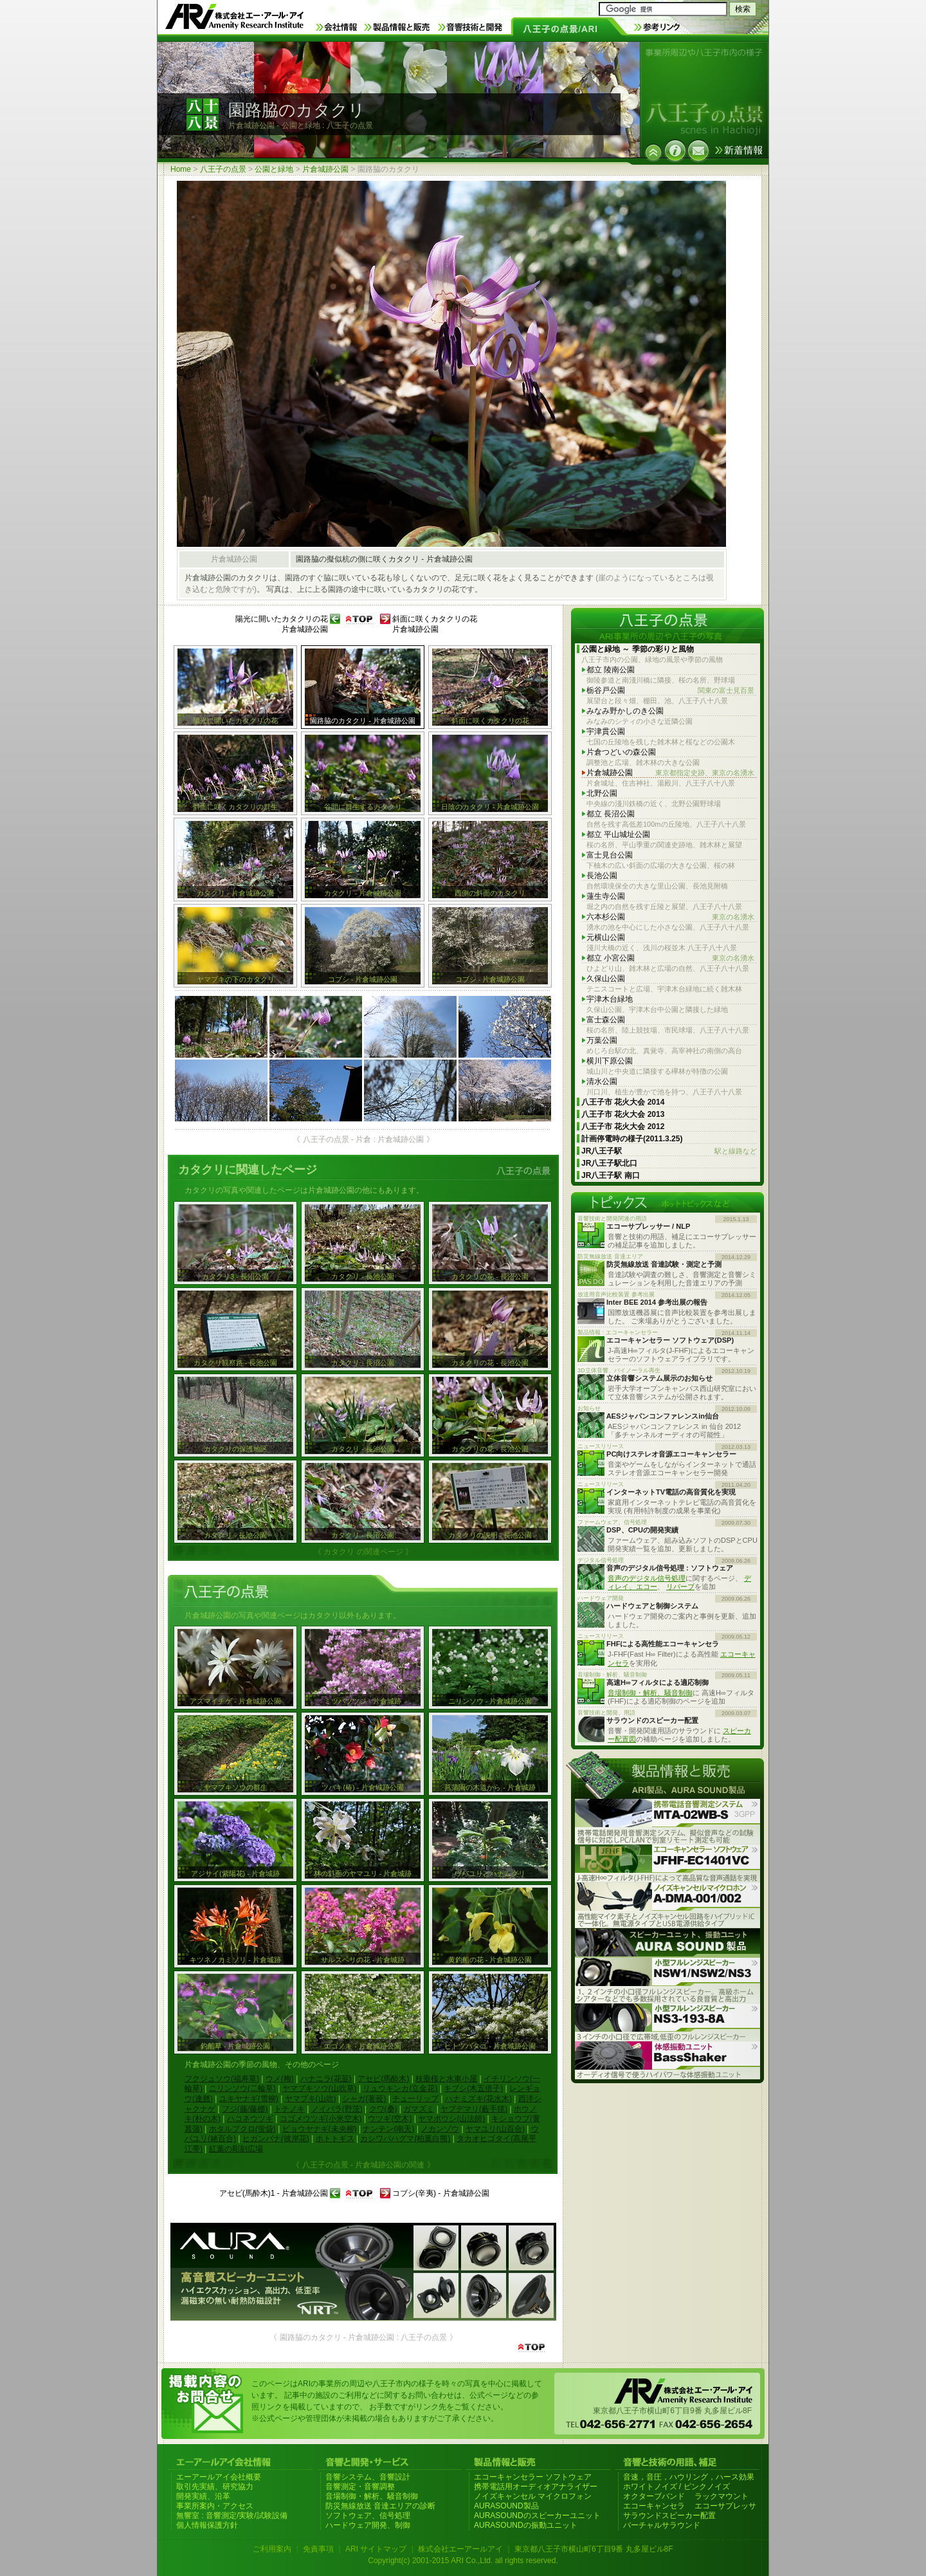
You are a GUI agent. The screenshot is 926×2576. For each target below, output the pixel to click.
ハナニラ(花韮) (326, 2078)
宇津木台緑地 (609, 999)
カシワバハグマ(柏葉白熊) (405, 2138)
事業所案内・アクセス (214, 2505)
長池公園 (601, 875)
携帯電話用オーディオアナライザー (535, 2486)
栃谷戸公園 (670, 691)
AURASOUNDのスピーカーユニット (537, 2515)
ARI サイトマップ (375, 2548)
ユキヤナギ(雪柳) (248, 2098)
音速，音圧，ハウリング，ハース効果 (688, 2476)
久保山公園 (605, 978)
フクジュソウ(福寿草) (222, 2078)
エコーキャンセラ (654, 2505)
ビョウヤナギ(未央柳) (319, 2128)
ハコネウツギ (250, 2118)
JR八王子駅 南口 (610, 1175)
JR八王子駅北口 (609, 1163)
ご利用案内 (272, 2548)
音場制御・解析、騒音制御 (650, 1693)
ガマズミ (418, 2108)
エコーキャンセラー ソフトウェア (533, 2476)
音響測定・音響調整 (360, 2486)
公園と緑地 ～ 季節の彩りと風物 (637, 649)
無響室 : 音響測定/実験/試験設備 (231, 2515)
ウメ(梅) (280, 2078)
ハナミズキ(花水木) (478, 2098)
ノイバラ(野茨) (337, 2108)
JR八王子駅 (669, 1151)
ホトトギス (335, 2138)
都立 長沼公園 (610, 813)
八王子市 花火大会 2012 (622, 1126)
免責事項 (318, 2548)
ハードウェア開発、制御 (367, 2525)
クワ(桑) (383, 2108)
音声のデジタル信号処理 (646, 1578)
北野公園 (601, 793)
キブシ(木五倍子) (473, 2088)
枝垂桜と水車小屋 (446, 2078)
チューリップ (415, 2098)
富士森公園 (605, 1019)
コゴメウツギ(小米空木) (321, 2118)
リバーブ (680, 1586)
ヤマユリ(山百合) (495, 2128)
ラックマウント (721, 2496)
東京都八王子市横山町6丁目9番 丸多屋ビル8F (593, 2548)
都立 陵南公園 (610, 669)
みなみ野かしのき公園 (625, 710)
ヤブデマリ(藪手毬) (473, 2108)
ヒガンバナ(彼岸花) (275, 2138)
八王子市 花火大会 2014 (622, 1102)
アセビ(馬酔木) (383, 2078)
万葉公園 (601, 1040)
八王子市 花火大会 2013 (622, 1114)
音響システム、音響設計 (367, 2476)
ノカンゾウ (440, 2128)
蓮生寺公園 (605, 896)
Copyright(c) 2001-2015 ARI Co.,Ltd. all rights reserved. (463, 2560)
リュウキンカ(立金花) (400, 2088)
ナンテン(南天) (388, 2128)
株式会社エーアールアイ (460, 2548)
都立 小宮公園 (670, 958)
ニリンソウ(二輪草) (242, 2088)
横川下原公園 (609, 1060)
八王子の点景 (223, 169)
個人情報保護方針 (207, 2525)
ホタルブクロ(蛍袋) (242, 2128)
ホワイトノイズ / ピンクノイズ (676, 2486)
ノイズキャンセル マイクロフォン (533, 2496)
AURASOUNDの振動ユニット (525, 2525)
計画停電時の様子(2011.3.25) (631, 1138)
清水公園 (601, 1081)
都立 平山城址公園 (618, 834)
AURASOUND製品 (506, 2505)
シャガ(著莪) (364, 2098)
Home (180, 169)
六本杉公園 (670, 917)
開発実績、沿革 (203, 2496)
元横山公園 (605, 937)
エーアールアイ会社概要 (218, 2476)
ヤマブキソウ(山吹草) (319, 2088)
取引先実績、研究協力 (214, 2486)
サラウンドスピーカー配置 (669, 2515)
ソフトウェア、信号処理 (367, 2515)
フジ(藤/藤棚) (245, 2108)
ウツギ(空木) (390, 2118)
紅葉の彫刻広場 (236, 2148)
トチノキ (289, 2108)
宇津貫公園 (605, 731)
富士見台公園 (609, 855)
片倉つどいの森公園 (621, 752)
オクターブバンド (654, 2496)
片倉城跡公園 (325, 169)
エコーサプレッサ (725, 2505)
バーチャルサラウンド (661, 2525)
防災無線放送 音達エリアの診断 (380, 2505)
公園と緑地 (274, 169)
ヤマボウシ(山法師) (451, 2118)
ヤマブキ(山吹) (310, 2098)
